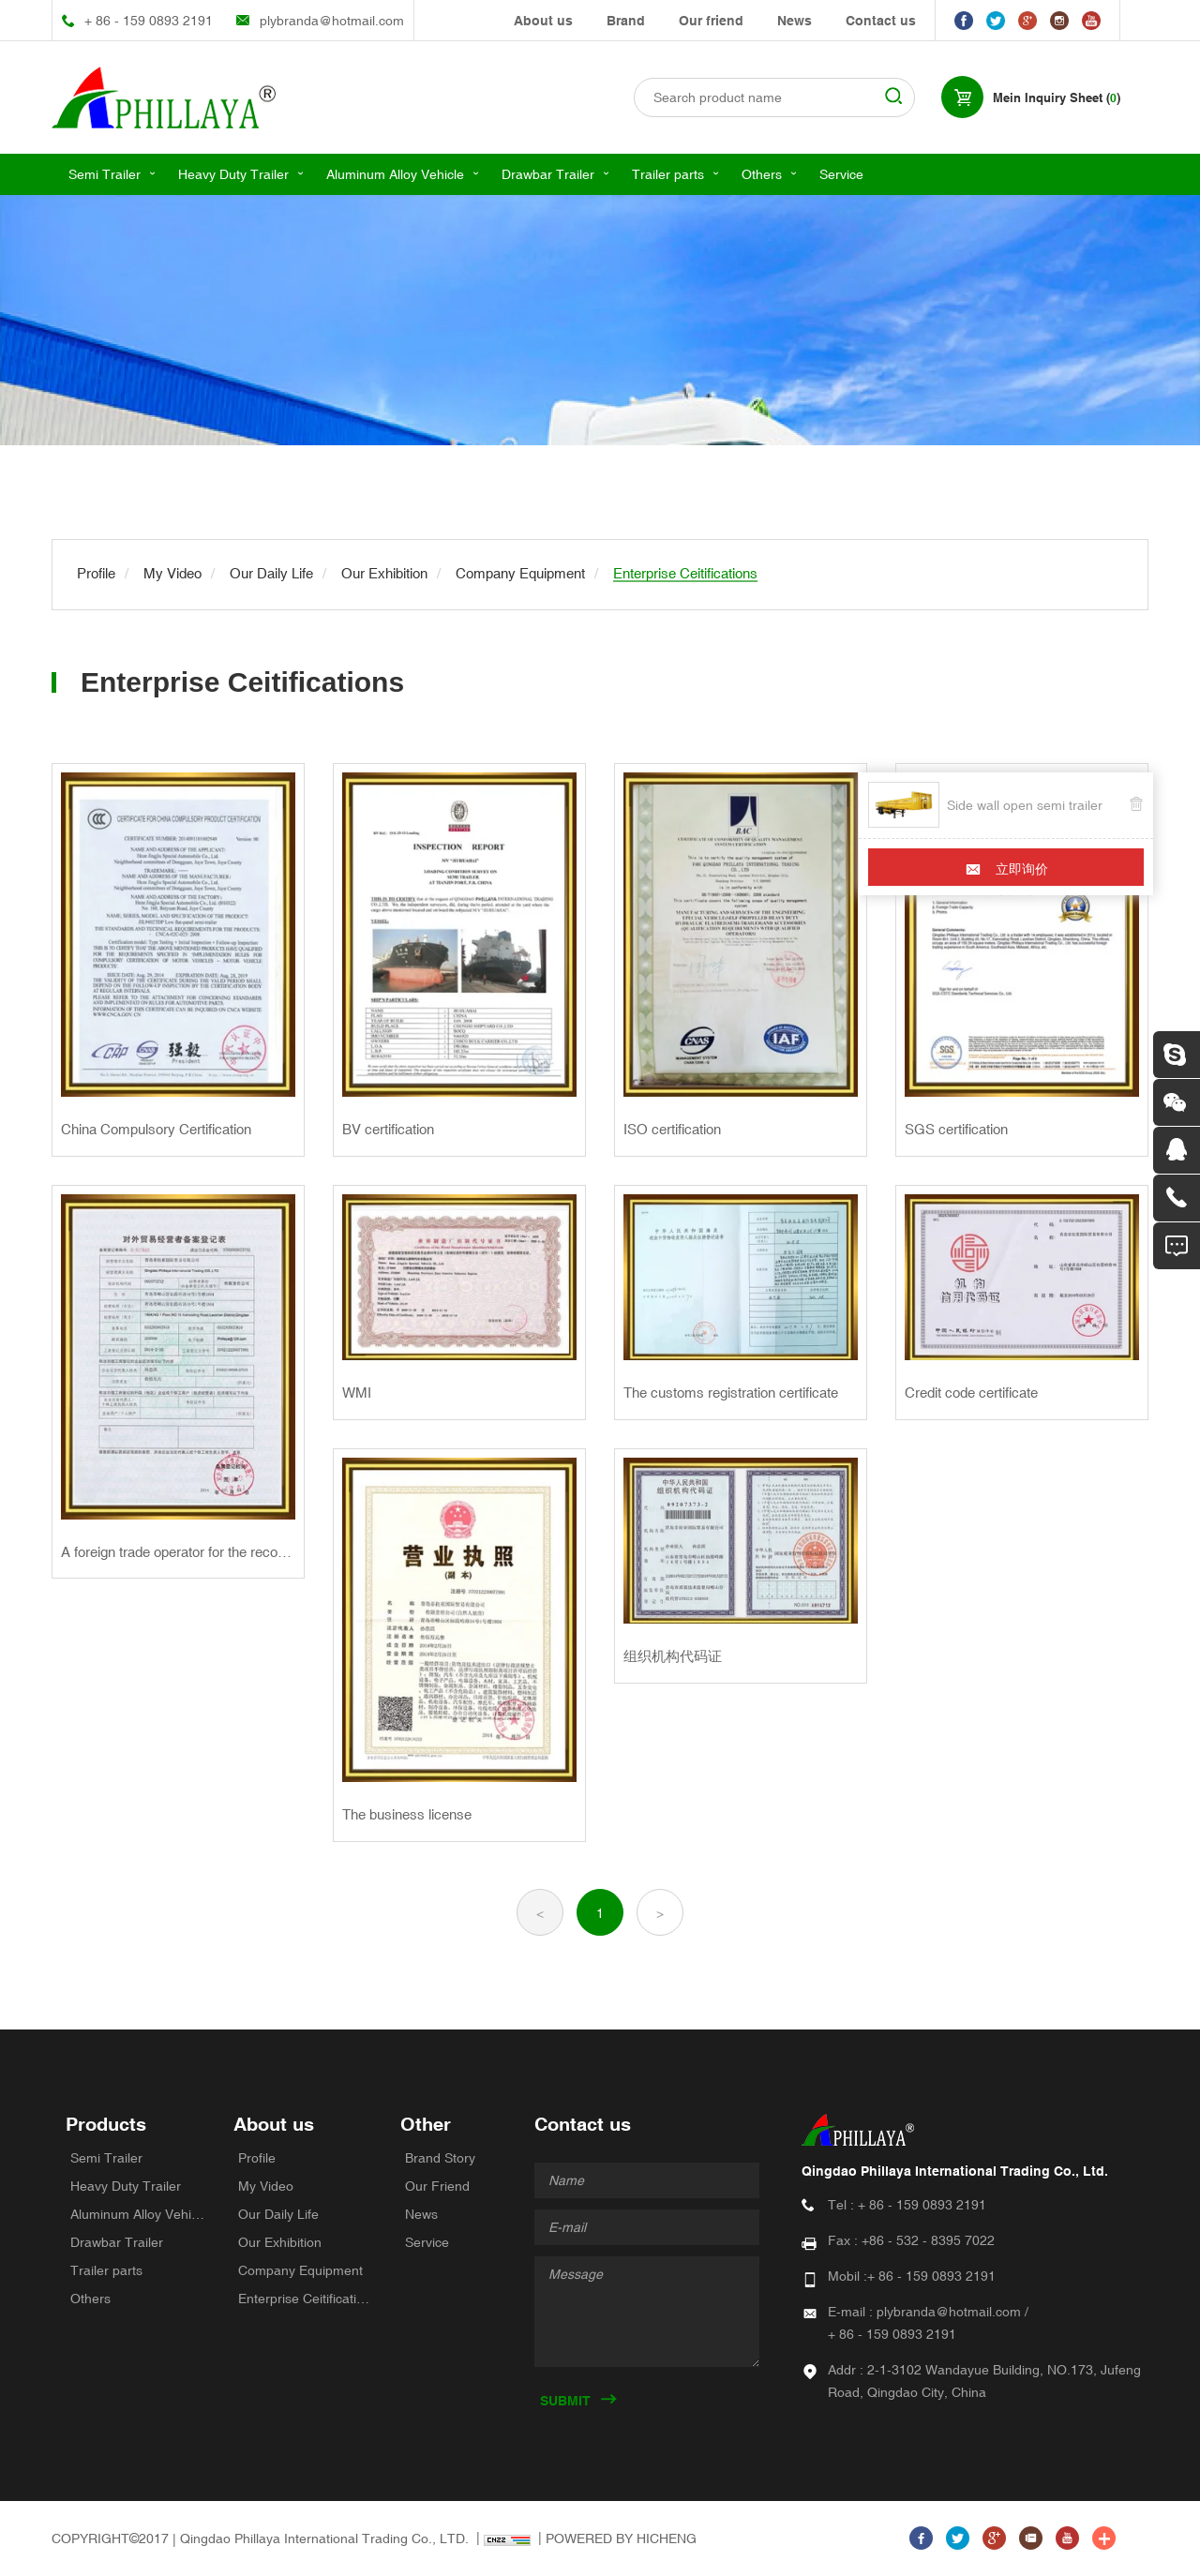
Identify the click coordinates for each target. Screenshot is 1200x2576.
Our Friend (437, 2186)
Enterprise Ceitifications (305, 2298)
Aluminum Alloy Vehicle (395, 174)
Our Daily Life (278, 2214)
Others (762, 174)
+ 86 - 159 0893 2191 (148, 20)
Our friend (711, 20)
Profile (257, 2157)
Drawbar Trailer (548, 174)
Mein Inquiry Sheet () (1056, 98)
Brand (626, 20)
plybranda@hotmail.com (332, 20)
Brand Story (440, 2157)
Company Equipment (300, 2270)
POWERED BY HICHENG (621, 2538)
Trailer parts (668, 174)
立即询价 (1022, 868)
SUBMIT (565, 2400)
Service (841, 174)
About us (543, 20)
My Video (265, 2186)
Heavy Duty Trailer (233, 174)
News (794, 20)
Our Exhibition (280, 2242)
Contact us (881, 20)
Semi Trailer (104, 174)
